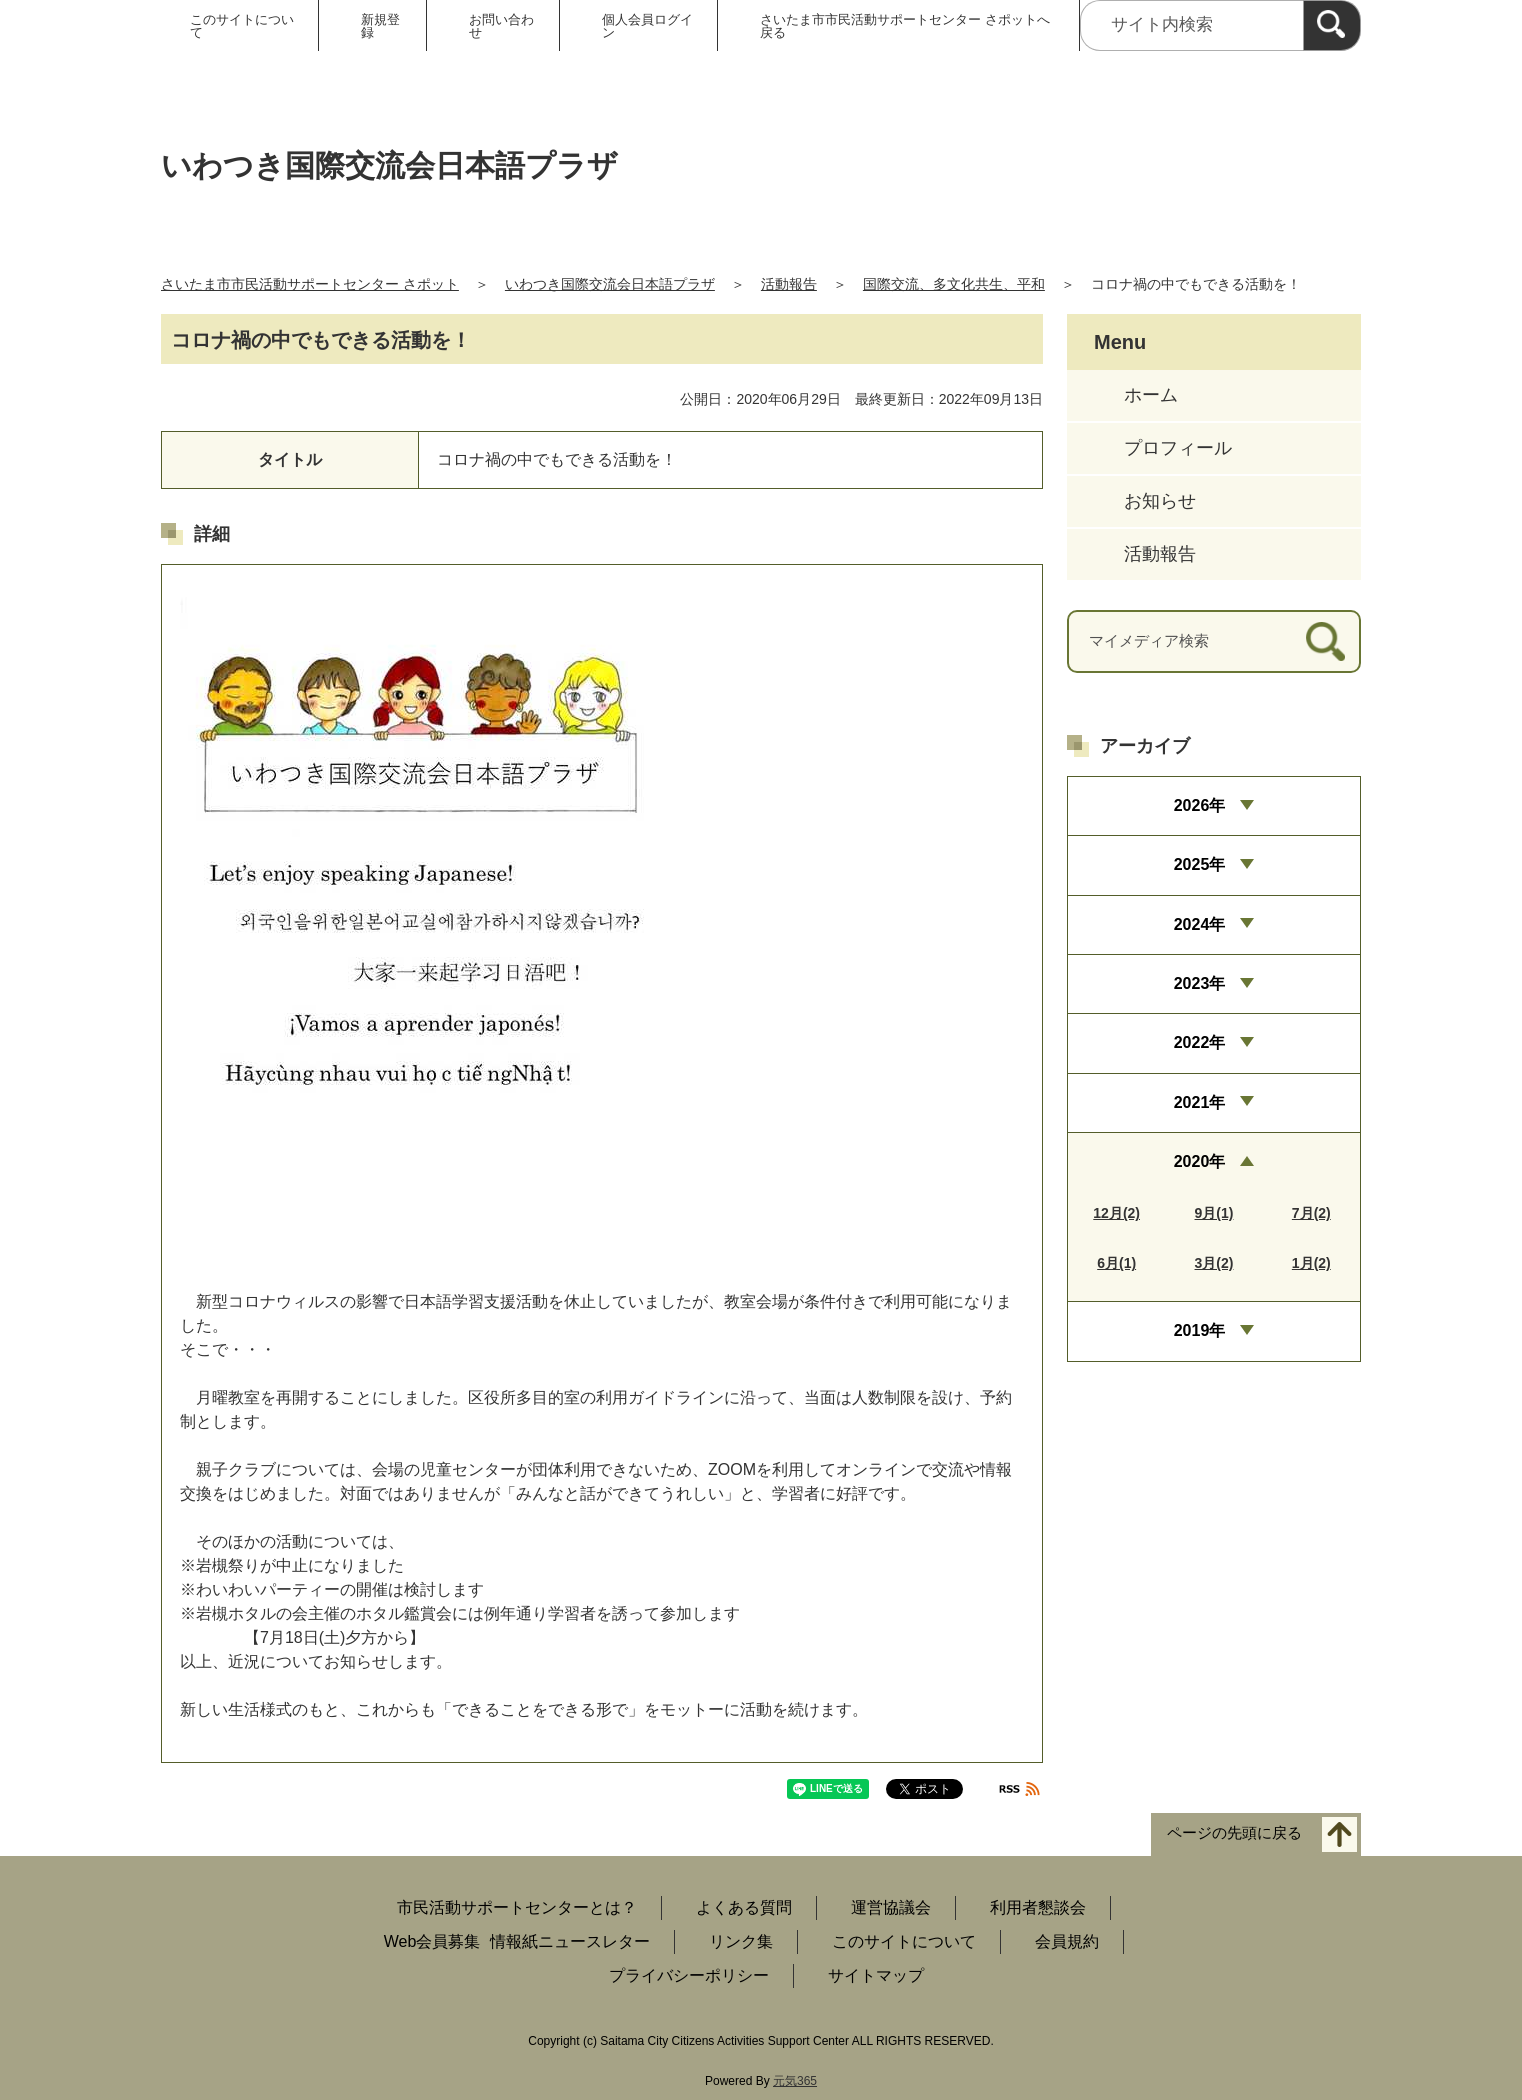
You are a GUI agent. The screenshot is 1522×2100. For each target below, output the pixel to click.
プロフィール (1178, 448)
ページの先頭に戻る (1234, 1833)
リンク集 (741, 1941)
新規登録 (380, 26)
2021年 (1200, 1102)
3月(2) (1214, 1263)
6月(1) (1116, 1263)
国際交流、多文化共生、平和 (954, 284)
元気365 (795, 2081)
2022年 (1200, 1042)
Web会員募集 (432, 1941)
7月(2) (1311, 1213)
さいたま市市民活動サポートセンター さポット (310, 284)
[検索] (1332, 25)
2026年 (1200, 805)
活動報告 (789, 284)
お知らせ (1160, 501)
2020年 (1200, 1161)
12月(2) (1116, 1213)
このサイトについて (242, 26)
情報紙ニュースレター (570, 1941)
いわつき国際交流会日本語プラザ (610, 284)
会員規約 (1067, 1941)
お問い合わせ (501, 26)
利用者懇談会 (1038, 1907)
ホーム (1151, 395)
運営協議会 (891, 1907)
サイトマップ (876, 1975)
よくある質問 (744, 1907)
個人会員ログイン (647, 26)
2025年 (1200, 864)
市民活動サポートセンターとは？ (517, 1907)
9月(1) (1214, 1213)
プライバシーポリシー (689, 1975)
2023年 (1200, 983)
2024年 (1200, 924)
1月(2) (1311, 1263)
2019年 (1200, 1330)
